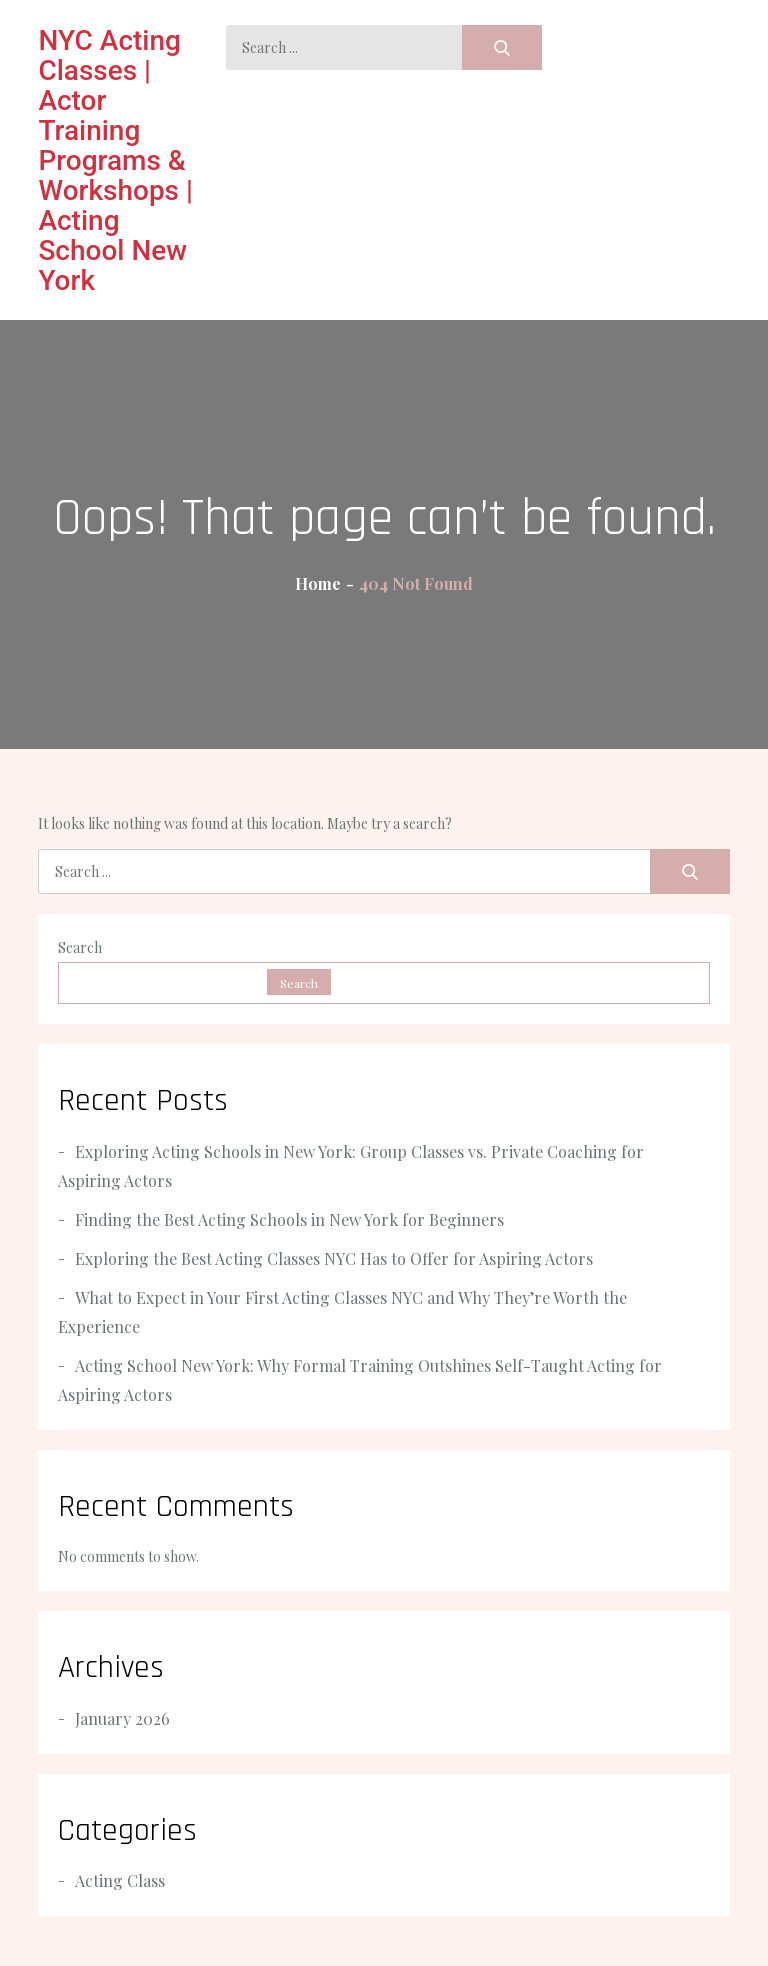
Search (80, 947)
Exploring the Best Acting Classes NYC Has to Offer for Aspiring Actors (334, 1258)
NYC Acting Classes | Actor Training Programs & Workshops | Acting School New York (115, 160)
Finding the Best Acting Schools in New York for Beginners (289, 1219)
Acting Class (120, 1880)
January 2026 (122, 1718)
